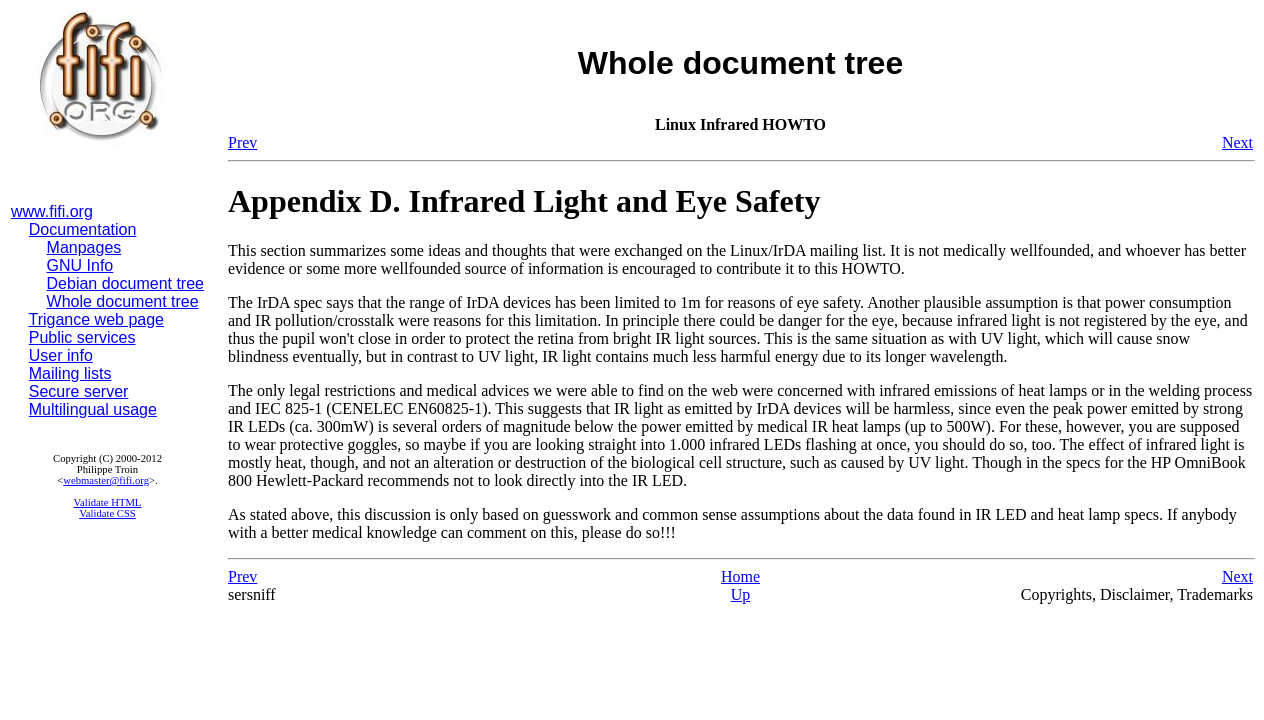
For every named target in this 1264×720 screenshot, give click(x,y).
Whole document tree (123, 301)
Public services (82, 337)
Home (740, 576)
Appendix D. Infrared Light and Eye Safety (524, 201)
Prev (242, 142)
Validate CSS (107, 513)
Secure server (79, 391)
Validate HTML (108, 502)
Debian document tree (125, 283)
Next (1237, 142)
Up (741, 594)
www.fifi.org (52, 211)
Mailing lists (70, 373)
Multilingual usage (93, 409)
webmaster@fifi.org (106, 480)
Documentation (83, 229)
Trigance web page (97, 319)
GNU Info (80, 265)
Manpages (84, 247)
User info (61, 355)
